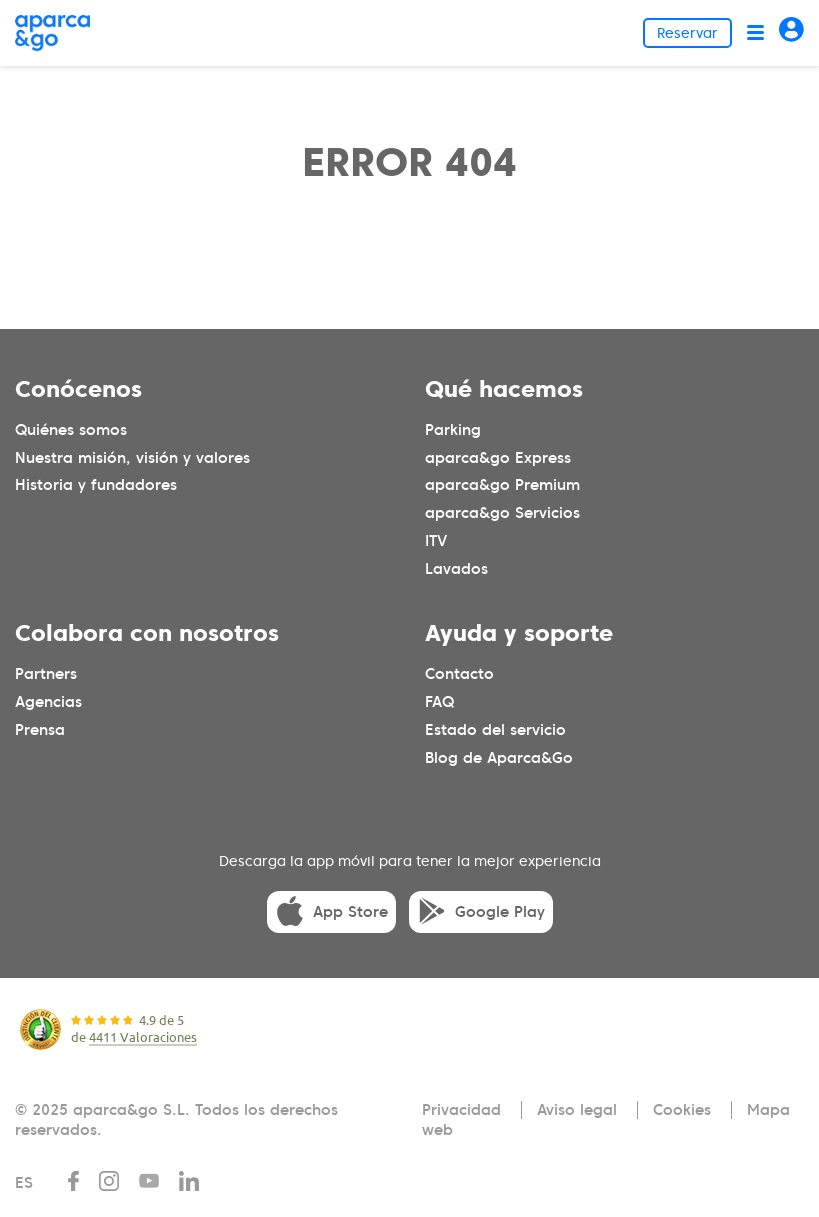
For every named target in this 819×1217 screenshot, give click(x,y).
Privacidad (461, 1110)
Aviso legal (577, 1110)
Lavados (456, 569)
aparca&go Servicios (502, 513)
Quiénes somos (71, 430)
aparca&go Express (498, 458)
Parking (453, 430)
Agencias (48, 702)
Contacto (459, 674)
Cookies (682, 1110)
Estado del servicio (495, 730)
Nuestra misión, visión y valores (132, 458)
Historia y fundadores (96, 485)
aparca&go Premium (502, 485)
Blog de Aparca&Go (499, 758)
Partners (46, 674)
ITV (436, 541)
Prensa (40, 730)
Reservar (687, 33)
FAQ (439, 702)
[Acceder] (791, 32)
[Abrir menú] (755, 32)
